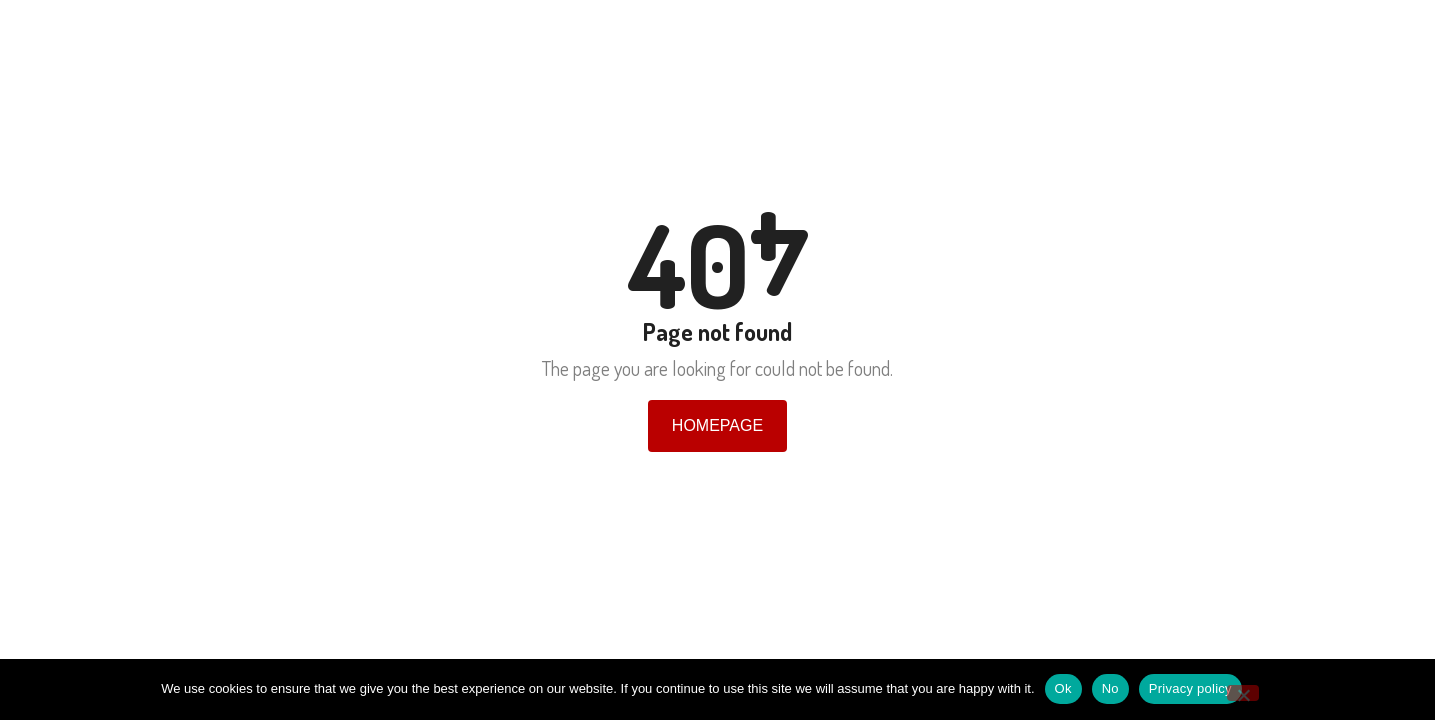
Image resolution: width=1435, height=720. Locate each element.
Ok (1063, 688)
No (1110, 688)
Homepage (717, 425)
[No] (1243, 693)
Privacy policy (1190, 688)
